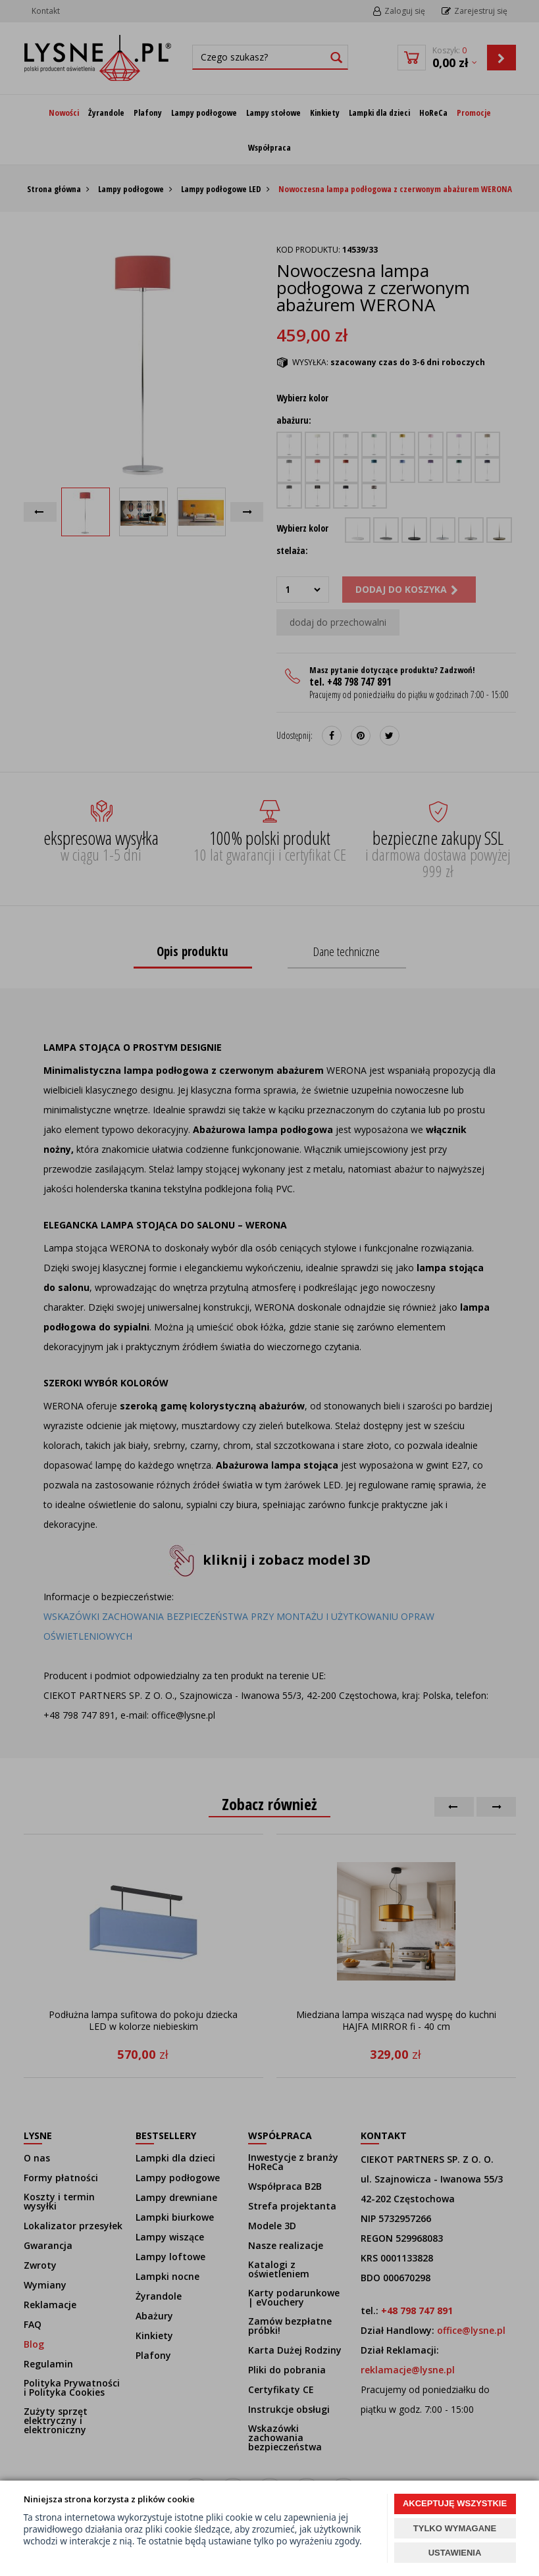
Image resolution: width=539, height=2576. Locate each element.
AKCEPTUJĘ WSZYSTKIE (455, 2503)
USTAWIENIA (455, 2553)
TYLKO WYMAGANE (454, 2528)
